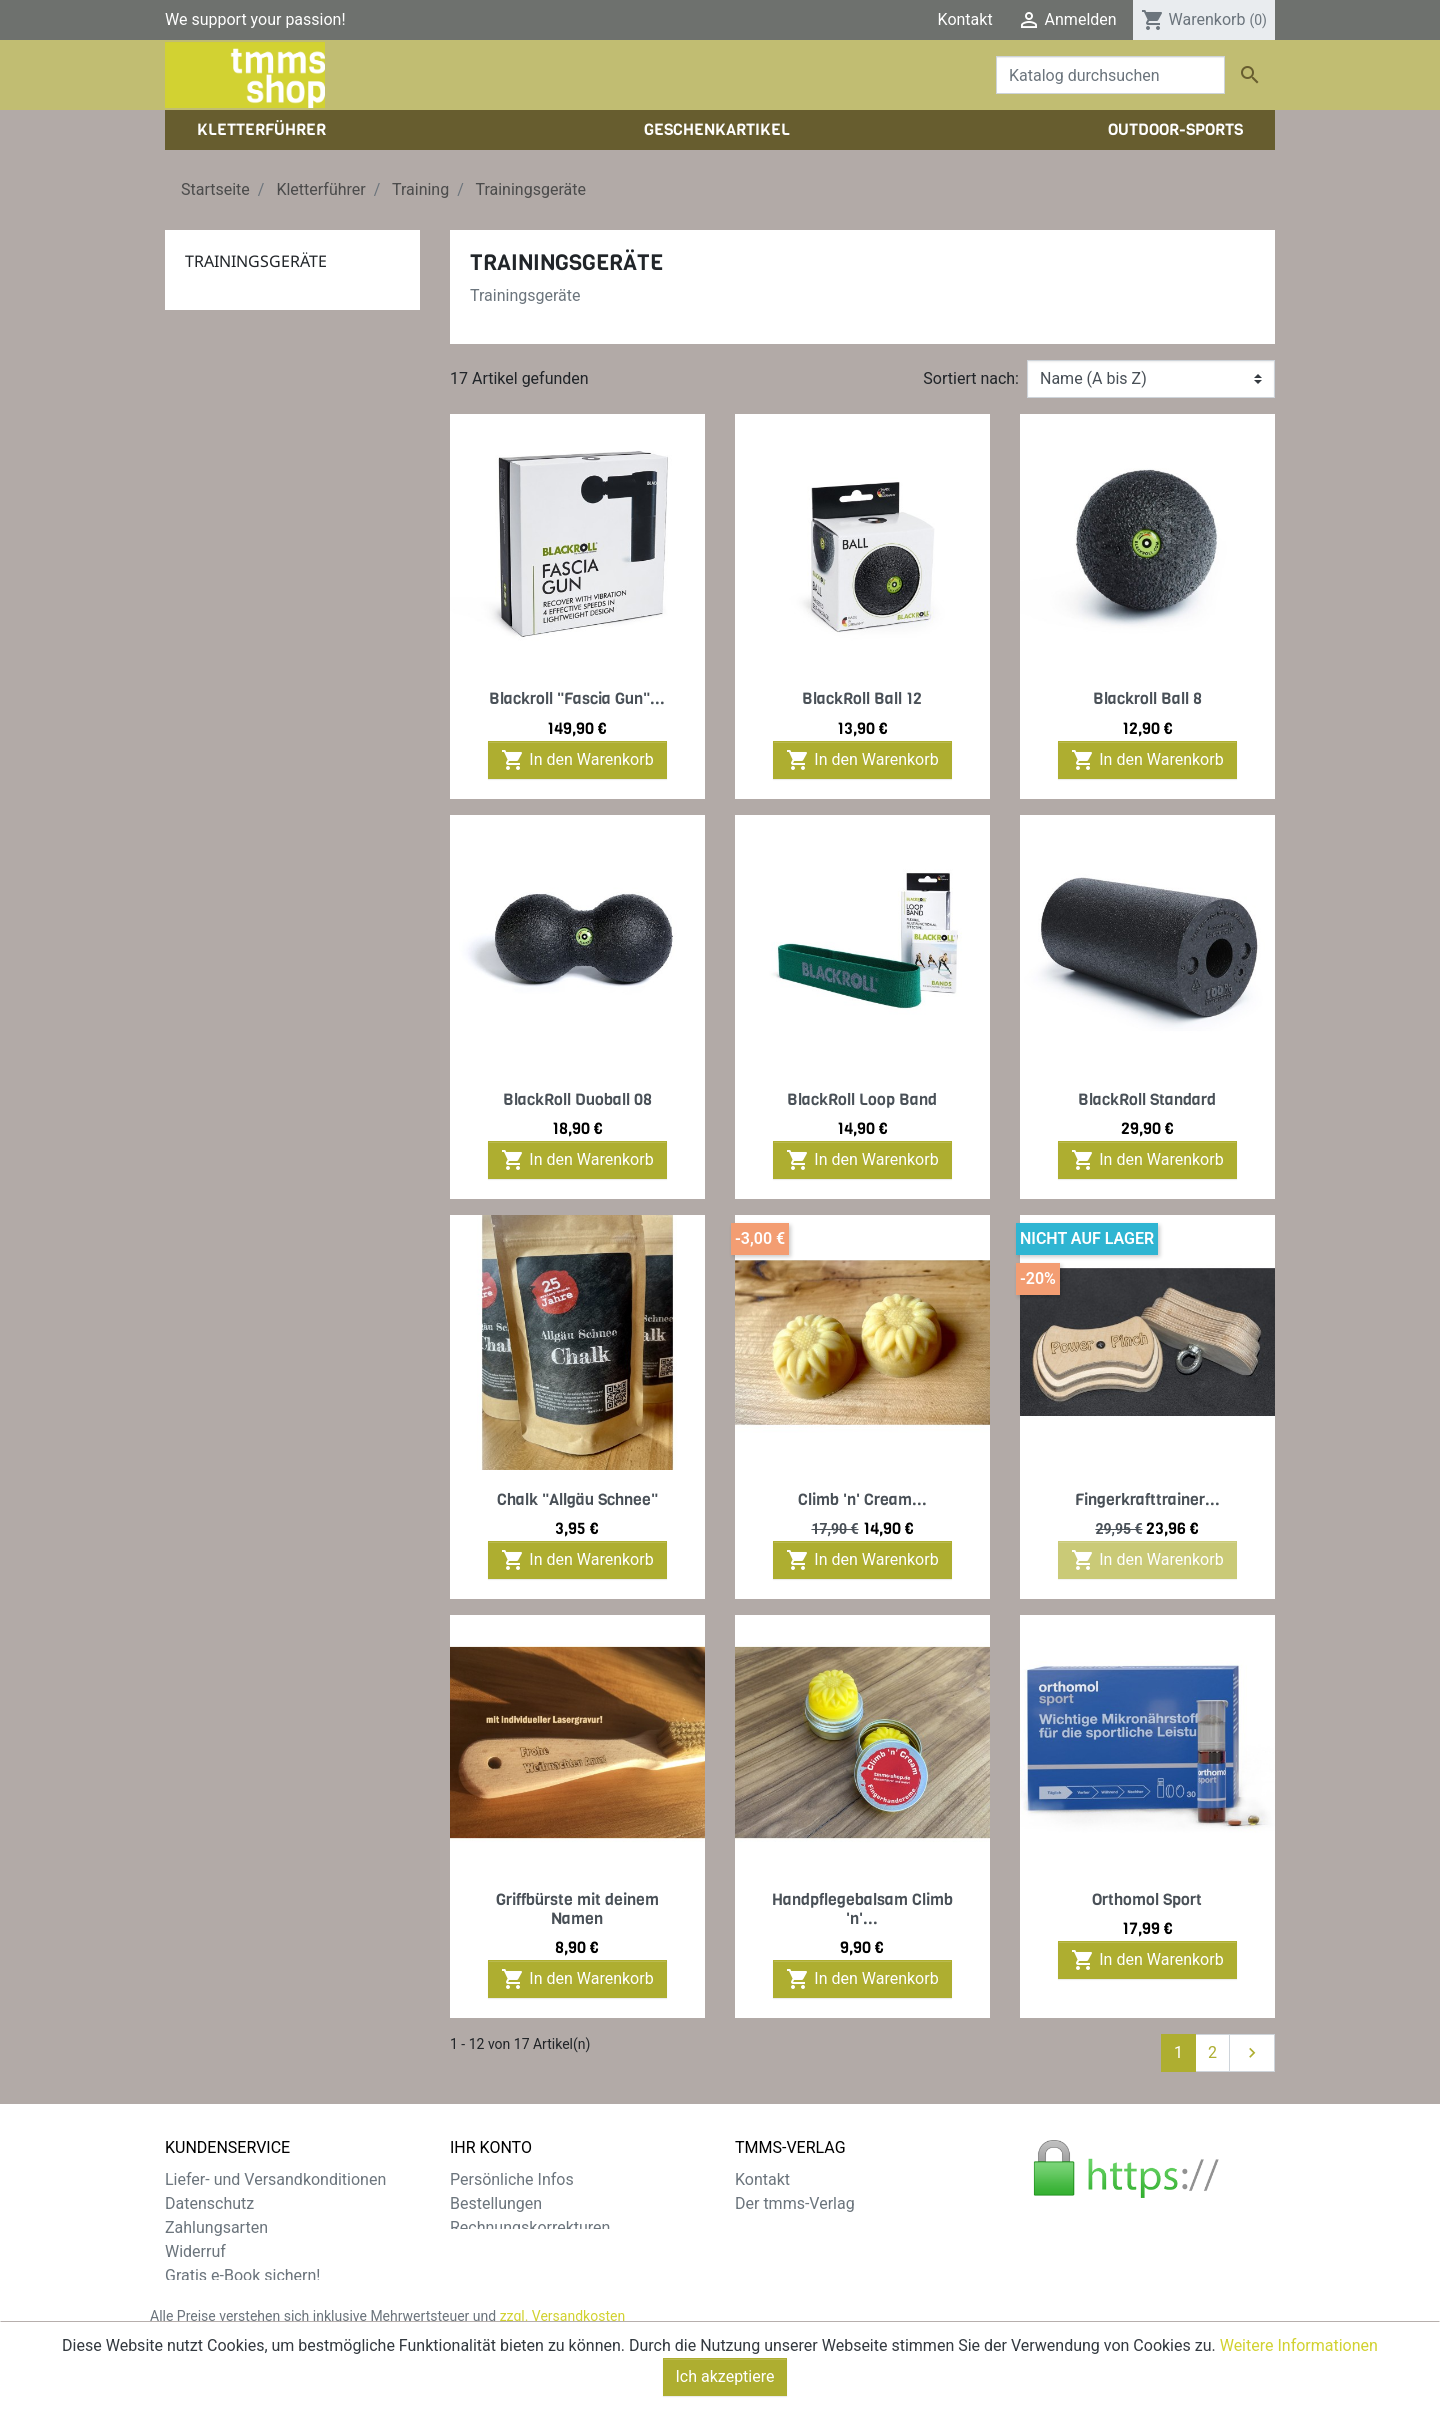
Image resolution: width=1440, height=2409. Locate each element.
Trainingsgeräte (256, 261)
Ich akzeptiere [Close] (725, 2387)
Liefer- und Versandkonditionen (275, 2179)
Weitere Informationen (1299, 2356)
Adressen (483, 2251)
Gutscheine (490, 2275)
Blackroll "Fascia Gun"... (577, 698)
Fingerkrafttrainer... (1147, 1499)
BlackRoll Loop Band (862, 1099)
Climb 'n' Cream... (862, 1499)
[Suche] (1110, 75)
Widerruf (195, 2251)
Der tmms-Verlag (795, 2203)
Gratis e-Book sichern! (242, 2275)
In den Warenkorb (577, 760)
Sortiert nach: (971, 378)
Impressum (775, 2227)
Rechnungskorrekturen (530, 2227)
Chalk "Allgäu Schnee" (577, 1499)
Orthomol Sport (1147, 1899)
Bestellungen (496, 2203)
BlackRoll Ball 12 (862, 698)
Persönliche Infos (512, 2179)
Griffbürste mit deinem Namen (577, 1909)
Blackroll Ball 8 (1147, 698)
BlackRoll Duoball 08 (577, 1099)
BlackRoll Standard (1147, 1099)
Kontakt (965, 19)
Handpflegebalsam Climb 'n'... (862, 1909)
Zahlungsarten (216, 2227)
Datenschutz (209, 2203)
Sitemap (194, 2299)
